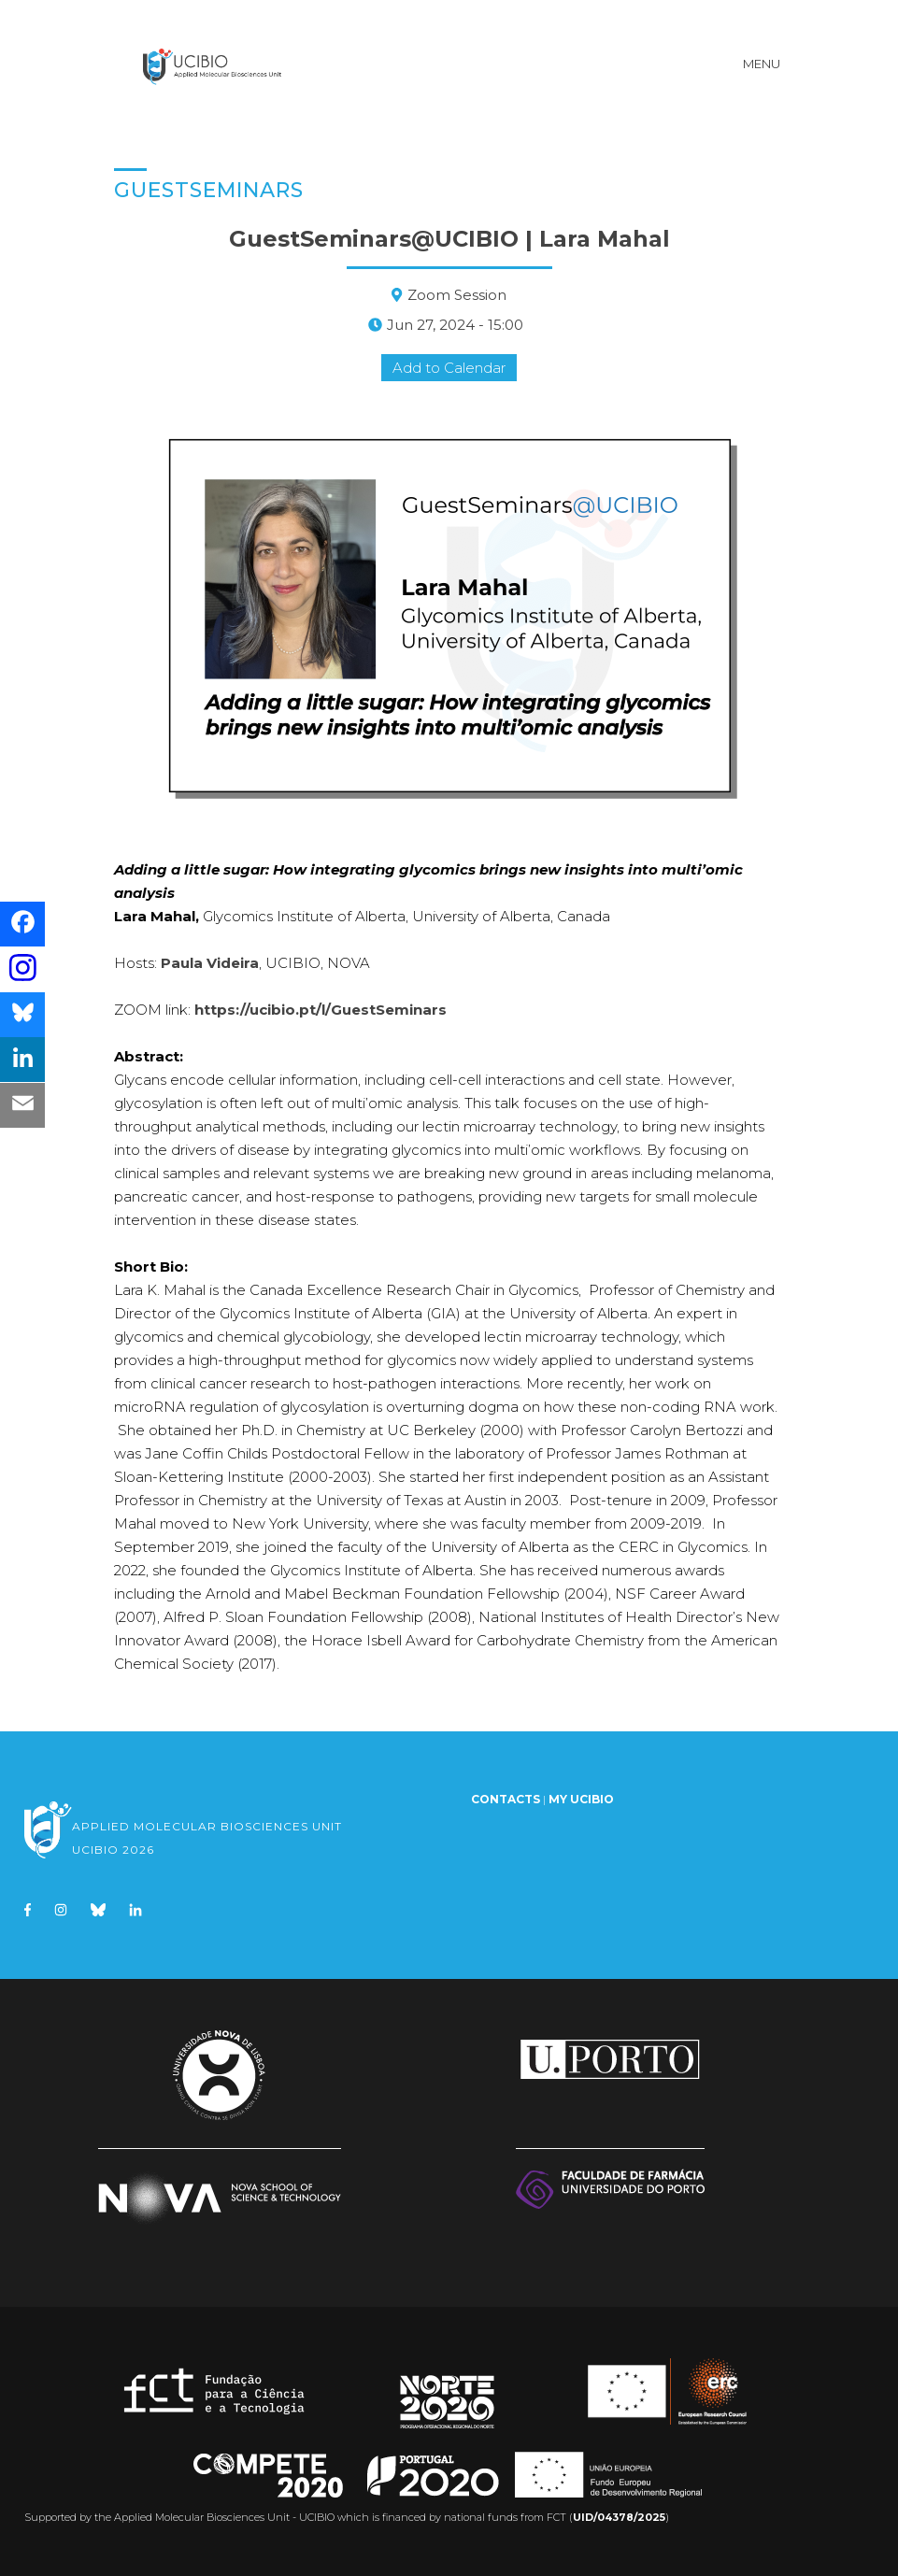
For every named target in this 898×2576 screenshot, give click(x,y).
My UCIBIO (581, 1794)
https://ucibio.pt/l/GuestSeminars (320, 1005)
